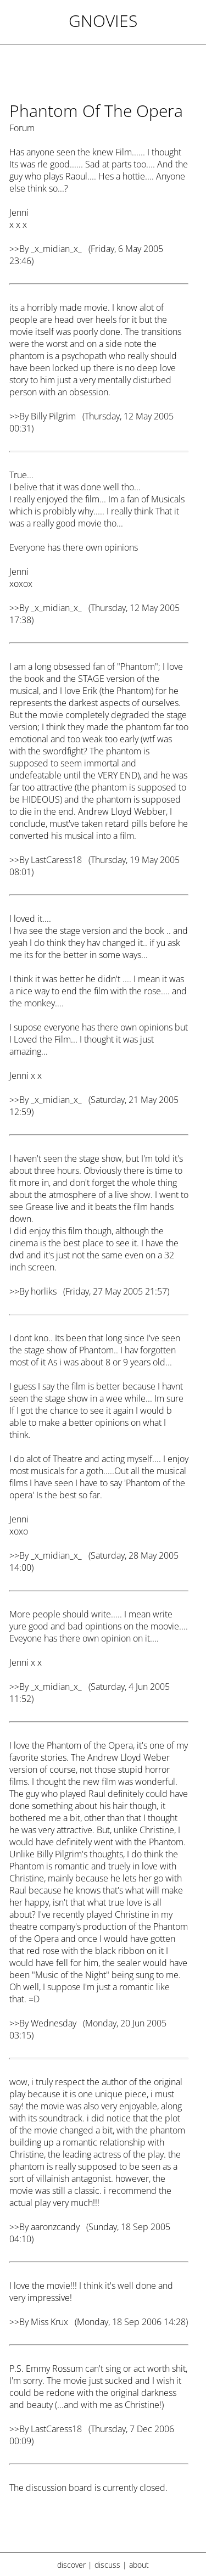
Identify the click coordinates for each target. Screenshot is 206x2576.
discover (71, 2565)
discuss (107, 2565)
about (139, 2565)
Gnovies (103, 20)
